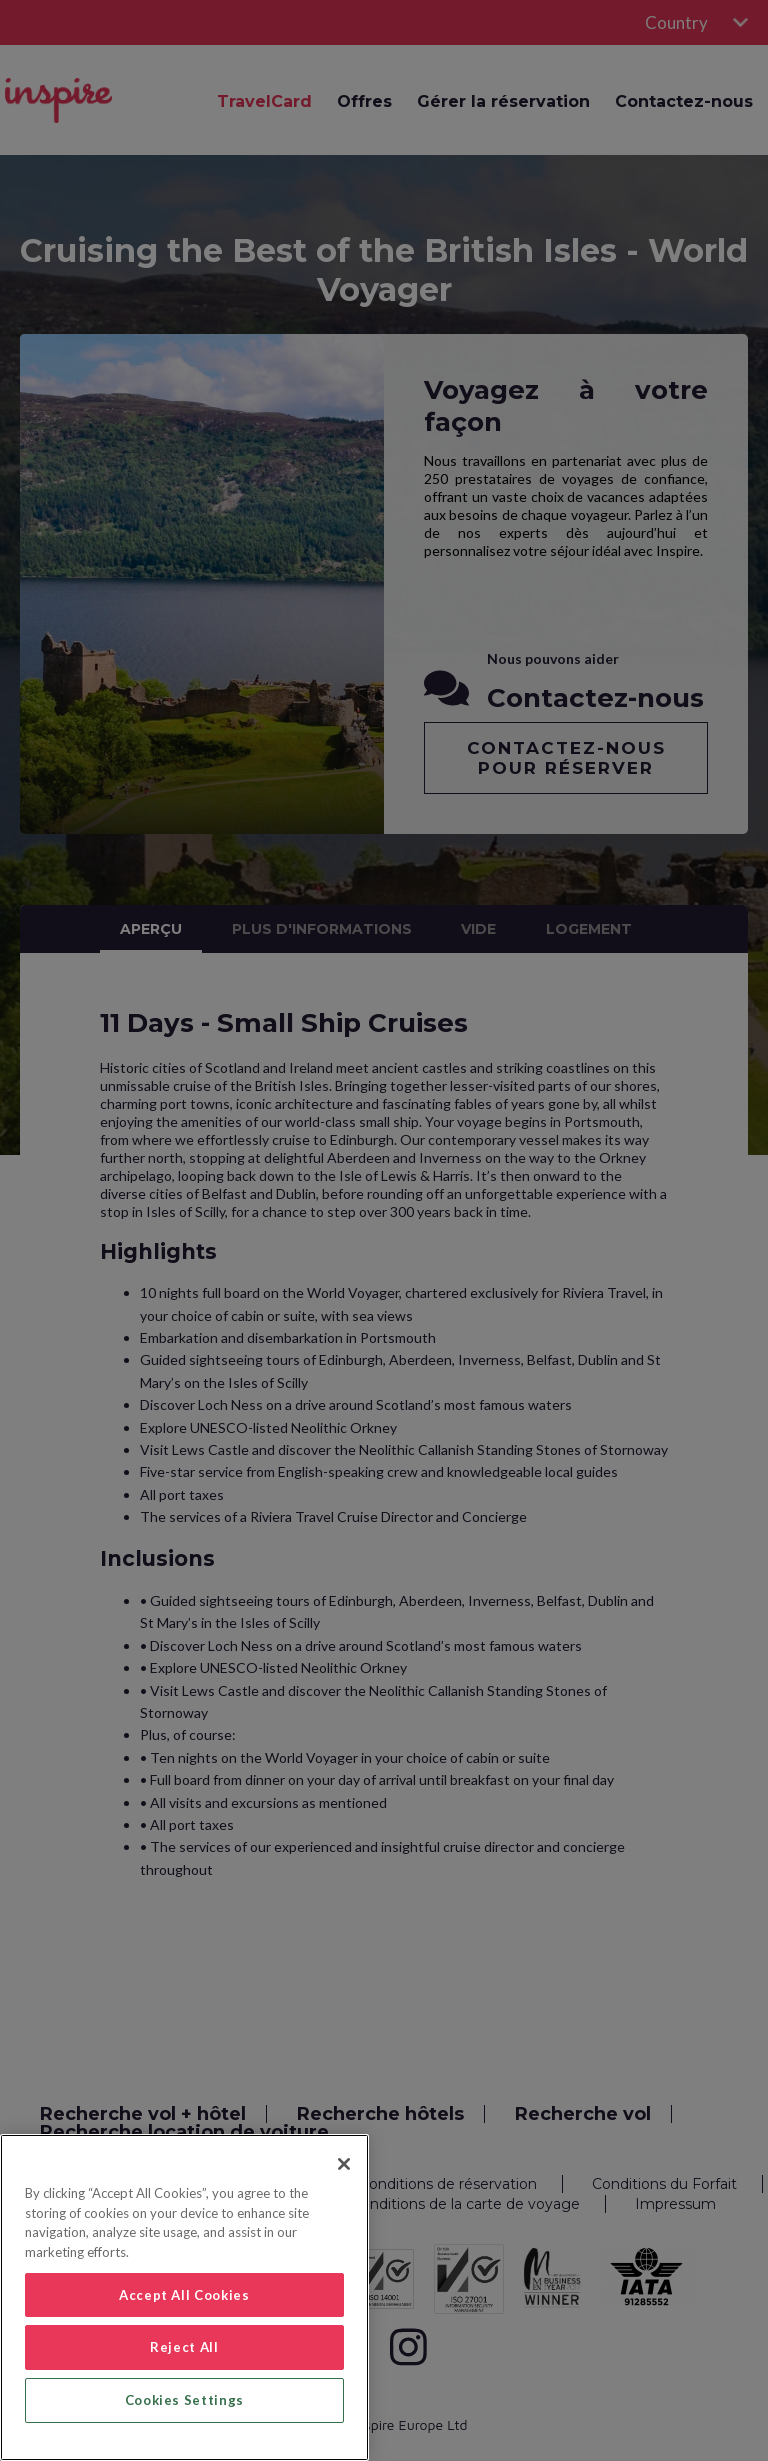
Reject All (184, 2347)
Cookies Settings (185, 2400)
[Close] (344, 2164)
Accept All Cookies (184, 2295)
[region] (184, 2297)
